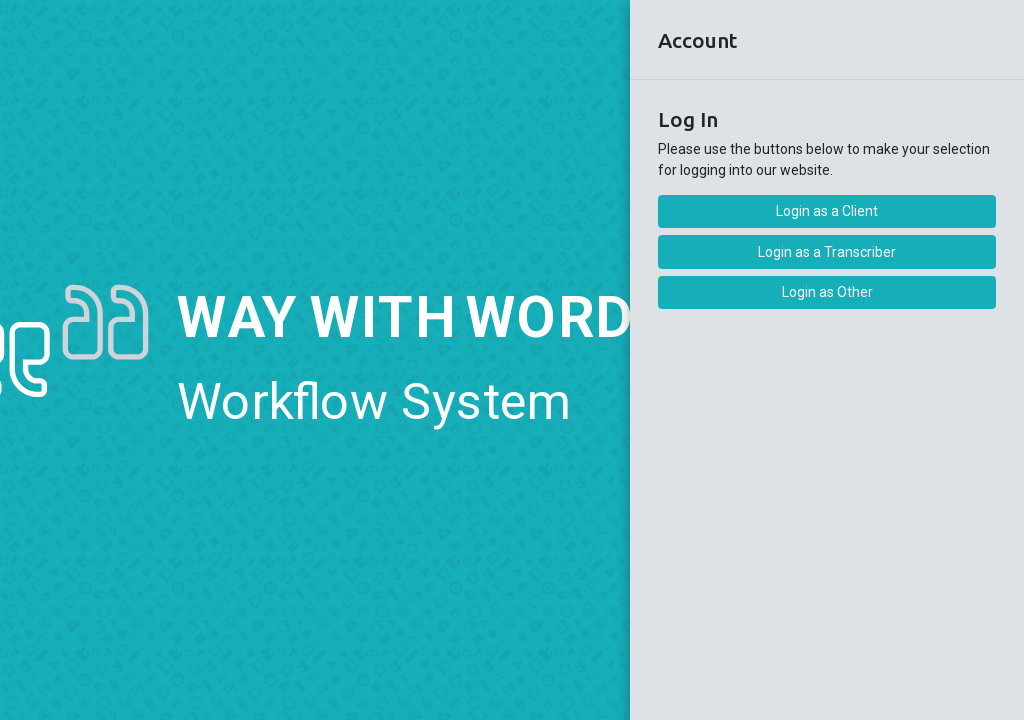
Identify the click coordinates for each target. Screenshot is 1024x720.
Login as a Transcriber (827, 252)
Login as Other (827, 292)
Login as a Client (827, 211)
